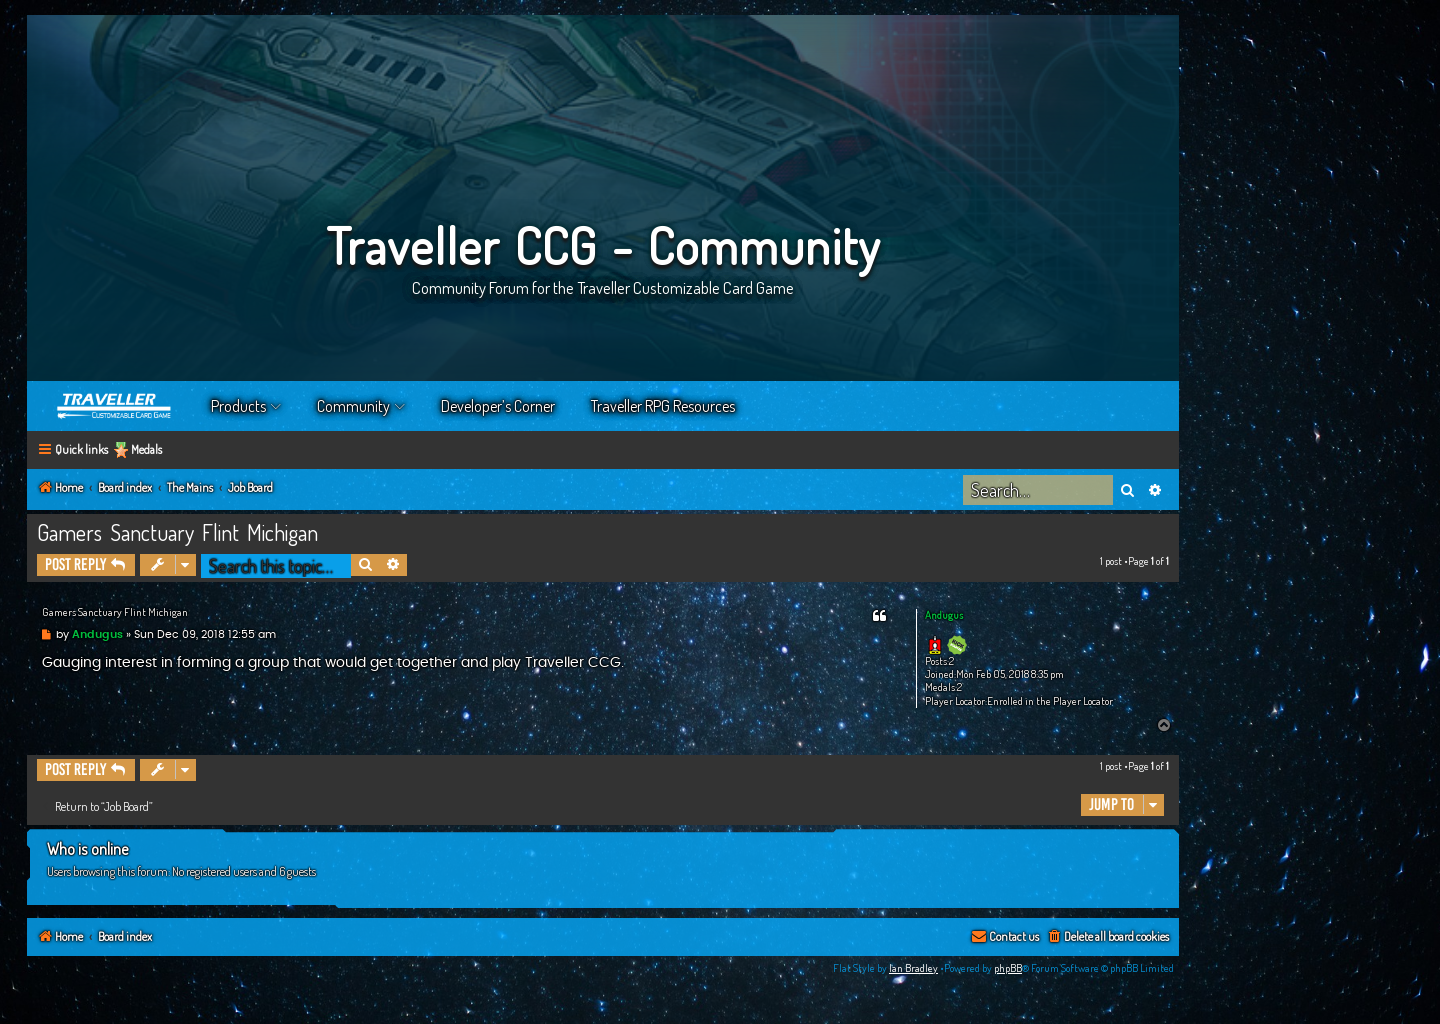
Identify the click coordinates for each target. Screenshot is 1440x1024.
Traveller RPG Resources (663, 406)
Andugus (944, 615)
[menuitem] (1107, 937)
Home (115, 406)
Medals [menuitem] (146, 449)
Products (238, 406)
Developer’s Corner (498, 406)
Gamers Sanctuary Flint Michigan (177, 532)
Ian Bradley (913, 968)
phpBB (1008, 968)
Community (353, 406)
